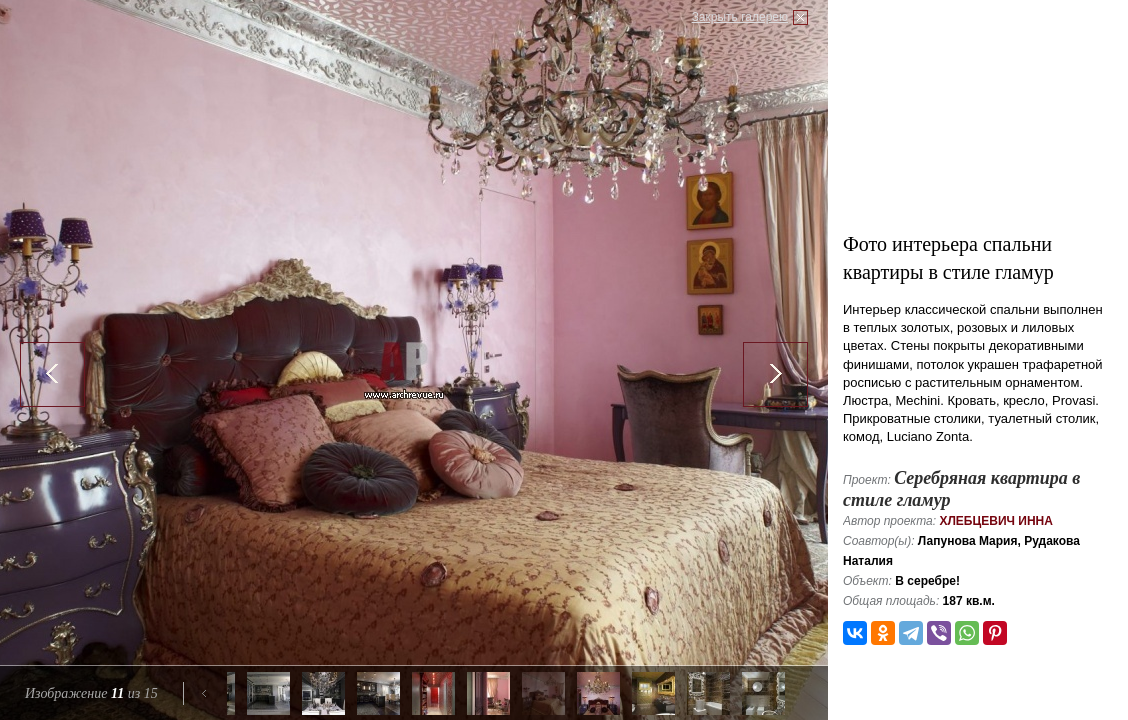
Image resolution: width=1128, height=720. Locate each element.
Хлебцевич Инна (996, 521)
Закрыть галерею (740, 17)
